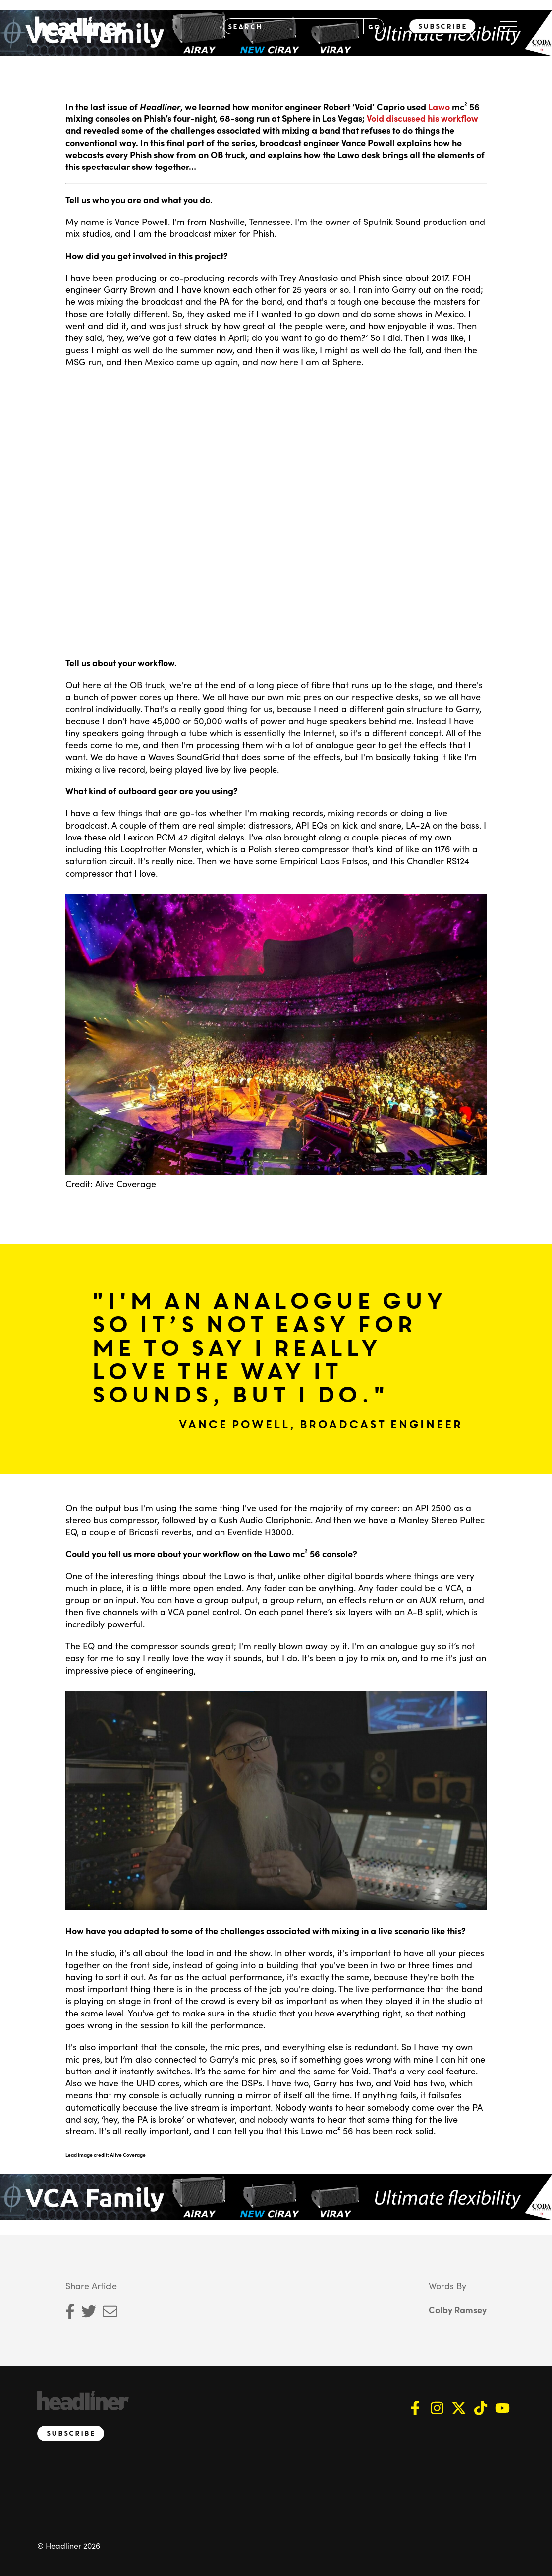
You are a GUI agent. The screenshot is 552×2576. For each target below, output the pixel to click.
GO (374, 26)
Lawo (439, 106)
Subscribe (442, 26)
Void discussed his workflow (422, 118)
